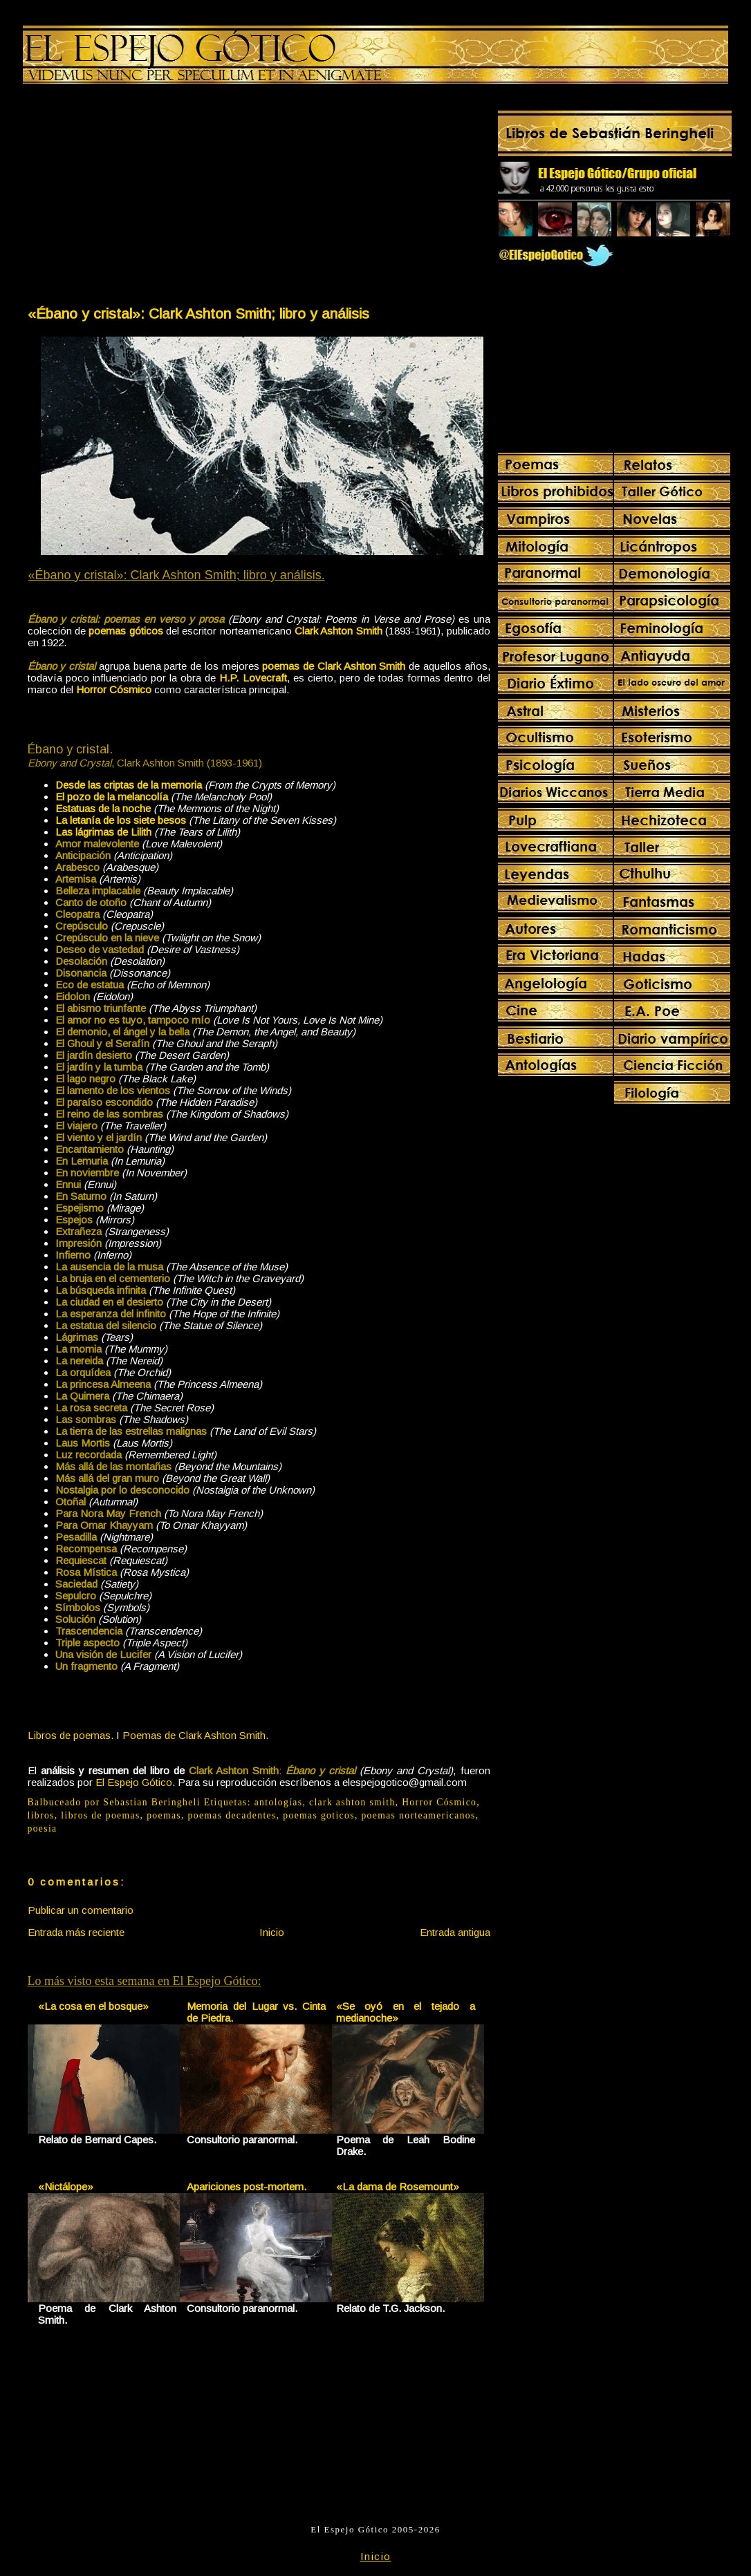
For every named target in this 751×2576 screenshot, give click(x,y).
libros (41, 1815)
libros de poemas (100, 1815)
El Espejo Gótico (133, 1782)
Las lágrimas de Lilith (103, 832)
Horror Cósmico (439, 1802)
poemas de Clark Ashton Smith (333, 666)
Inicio (271, 1932)
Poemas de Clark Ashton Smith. (195, 1735)
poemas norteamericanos (418, 1815)
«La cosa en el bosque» (93, 2006)
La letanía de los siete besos (120, 820)
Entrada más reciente (76, 1932)
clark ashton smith (352, 1802)
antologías (278, 1802)
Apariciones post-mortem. (246, 2186)
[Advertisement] (142, 197)
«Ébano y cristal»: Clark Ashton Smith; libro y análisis (198, 313)
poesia (42, 1828)
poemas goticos (319, 1815)
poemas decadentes (232, 1815)
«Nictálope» (65, 2186)
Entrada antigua (455, 1932)
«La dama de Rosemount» (397, 2186)
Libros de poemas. (70, 1735)
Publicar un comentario (80, 1910)
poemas (164, 1815)
